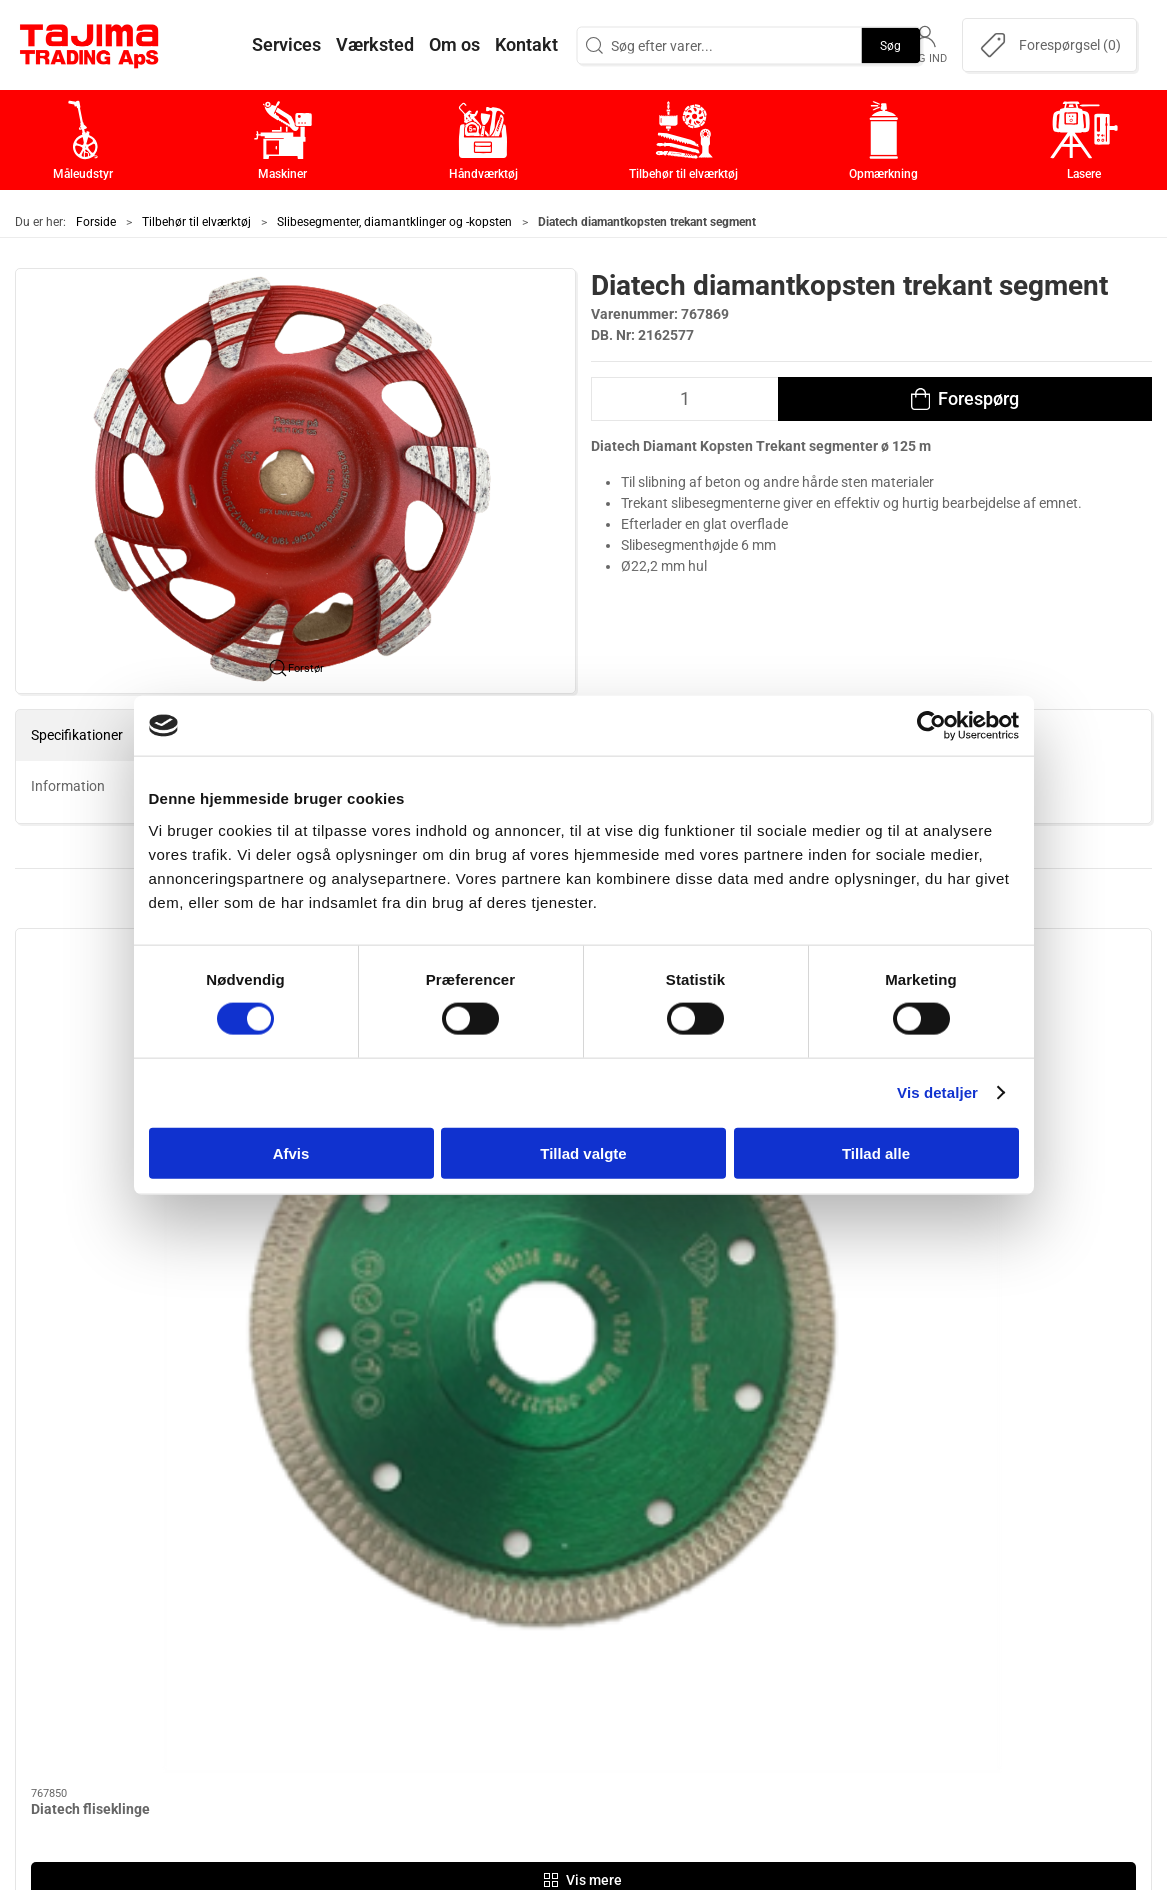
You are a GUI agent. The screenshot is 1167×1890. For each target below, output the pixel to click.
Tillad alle (876, 1152)
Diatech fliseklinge (90, 1161)
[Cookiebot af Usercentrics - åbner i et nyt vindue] (931, 726)
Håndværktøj (479, 1582)
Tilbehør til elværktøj (196, 222)
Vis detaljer (937, 1092)
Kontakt (839, 1551)
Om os (835, 1520)
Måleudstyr (473, 1520)
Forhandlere (856, 1675)
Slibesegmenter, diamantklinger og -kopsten (394, 222)
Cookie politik (860, 1706)
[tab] (557, 1302)
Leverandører (861, 1613)
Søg (890, 45)
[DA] (90, 45)
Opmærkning (479, 1644)
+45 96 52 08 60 (270, 1639)
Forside (96, 222)
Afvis (291, 1152)
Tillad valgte (583, 1152)
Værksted (846, 1582)
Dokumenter (856, 1644)
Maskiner (466, 1551)
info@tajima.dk (267, 1660)
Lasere (458, 1675)
